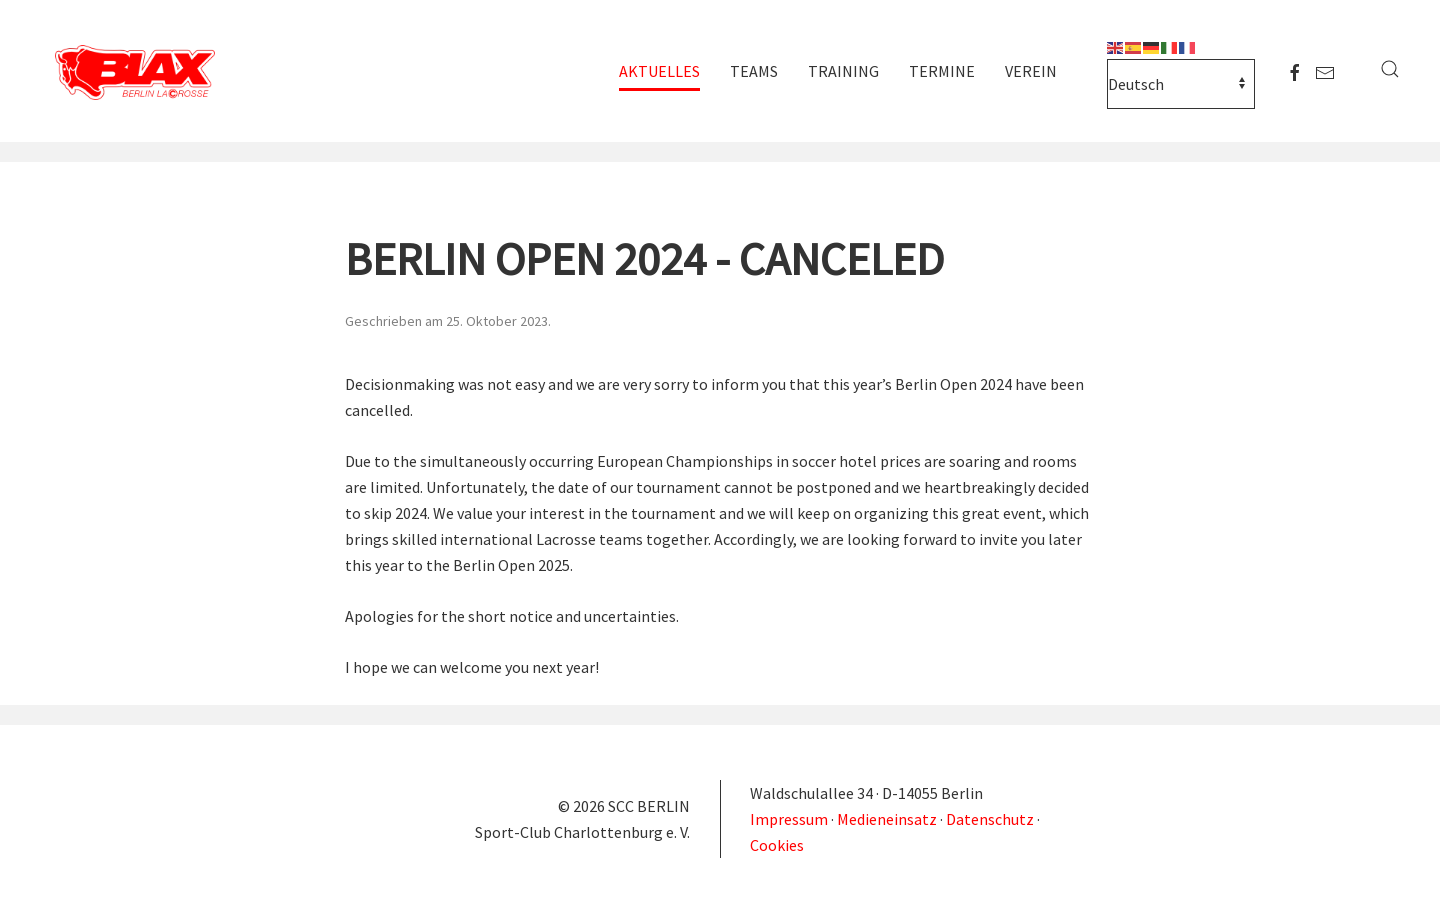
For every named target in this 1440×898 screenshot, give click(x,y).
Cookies (777, 845)
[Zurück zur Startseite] (140, 74)
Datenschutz (990, 819)
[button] (1390, 69)
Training (843, 71)
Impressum (790, 819)
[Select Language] (1181, 84)
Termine (942, 71)
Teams (754, 71)
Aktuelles (659, 71)
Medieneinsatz (887, 819)
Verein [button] (1031, 71)
